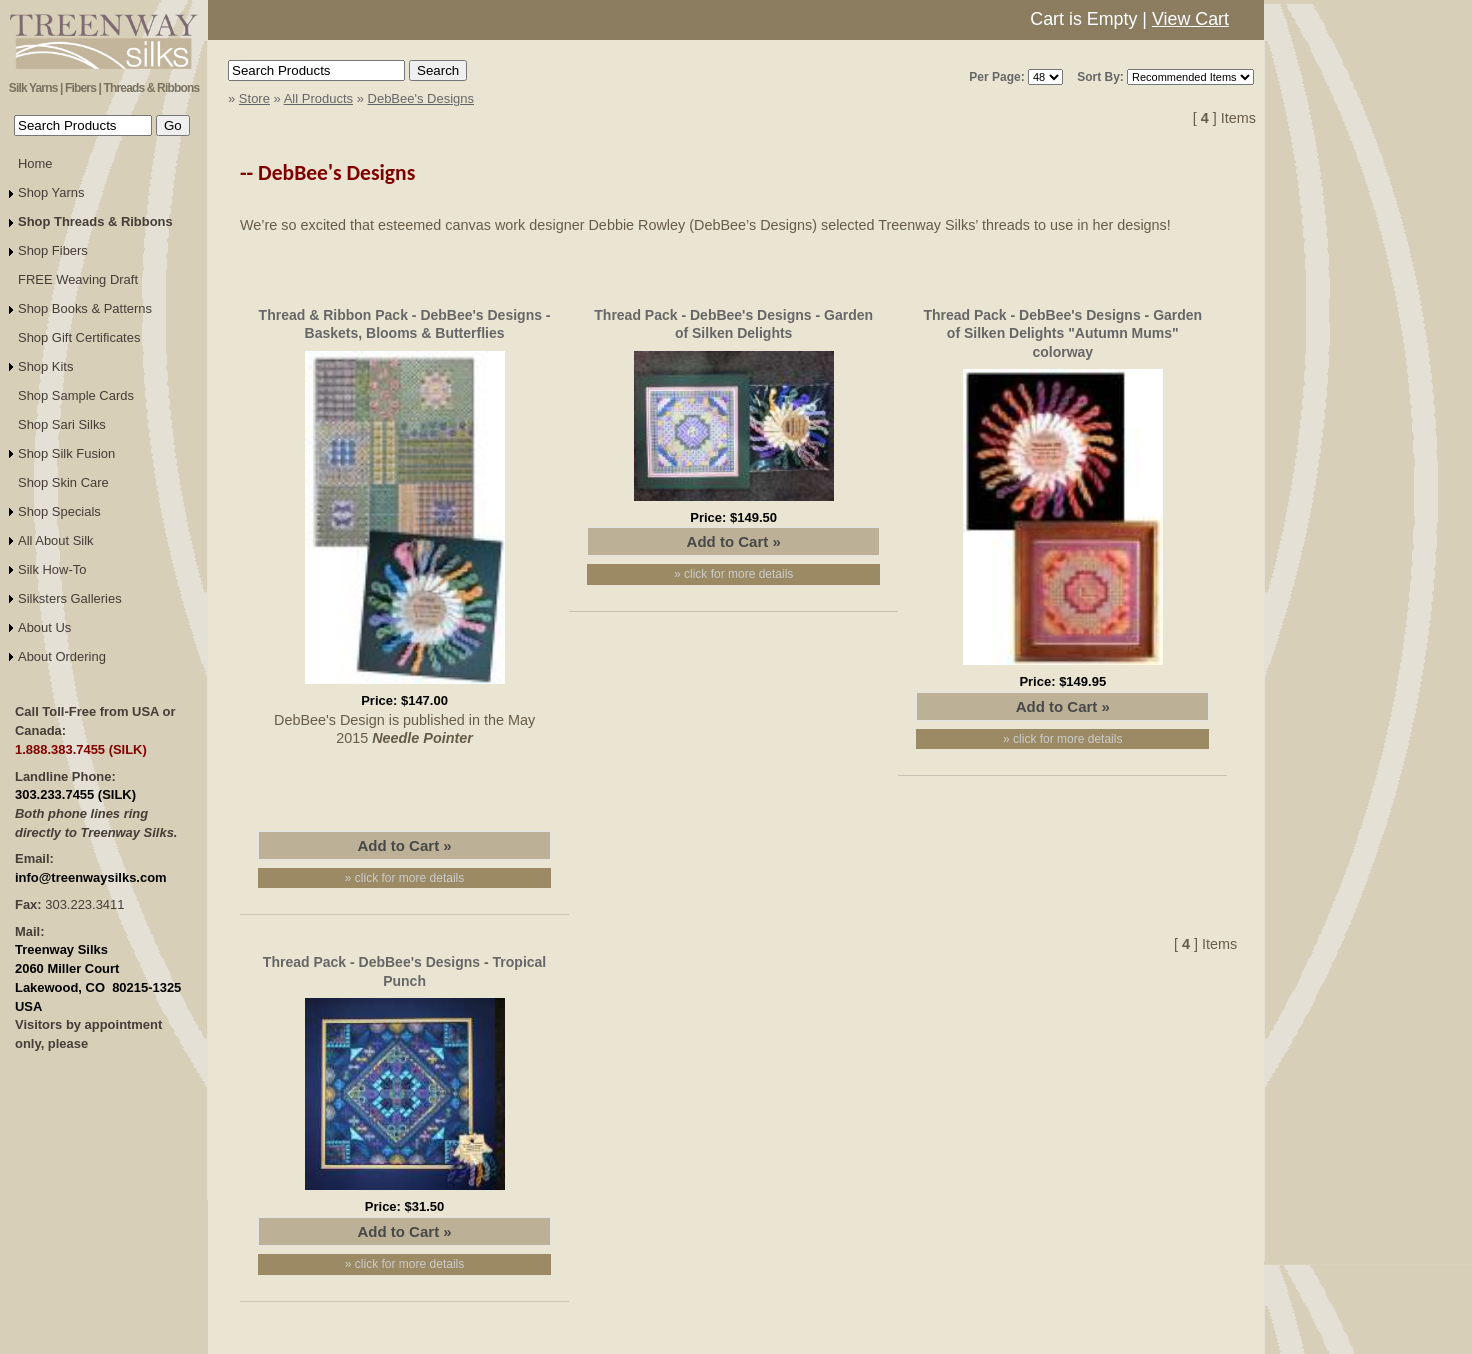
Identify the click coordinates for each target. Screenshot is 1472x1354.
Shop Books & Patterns (85, 308)
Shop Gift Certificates (79, 337)
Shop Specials (59, 511)
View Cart (1190, 19)
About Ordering (62, 656)
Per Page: (996, 77)
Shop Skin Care (63, 482)
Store (254, 98)
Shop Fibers (53, 250)
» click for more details (404, 878)
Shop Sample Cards (76, 395)
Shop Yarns (51, 192)
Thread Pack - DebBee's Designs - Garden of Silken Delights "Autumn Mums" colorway (1062, 333)
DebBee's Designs (421, 98)
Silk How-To (52, 569)
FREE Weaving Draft (78, 279)
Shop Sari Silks (62, 424)
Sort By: (1100, 77)
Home (35, 163)
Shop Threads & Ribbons (95, 221)
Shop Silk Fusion (66, 453)
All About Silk (56, 540)
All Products (318, 98)
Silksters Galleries (70, 598)
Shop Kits (45, 366)
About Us (44, 627)
